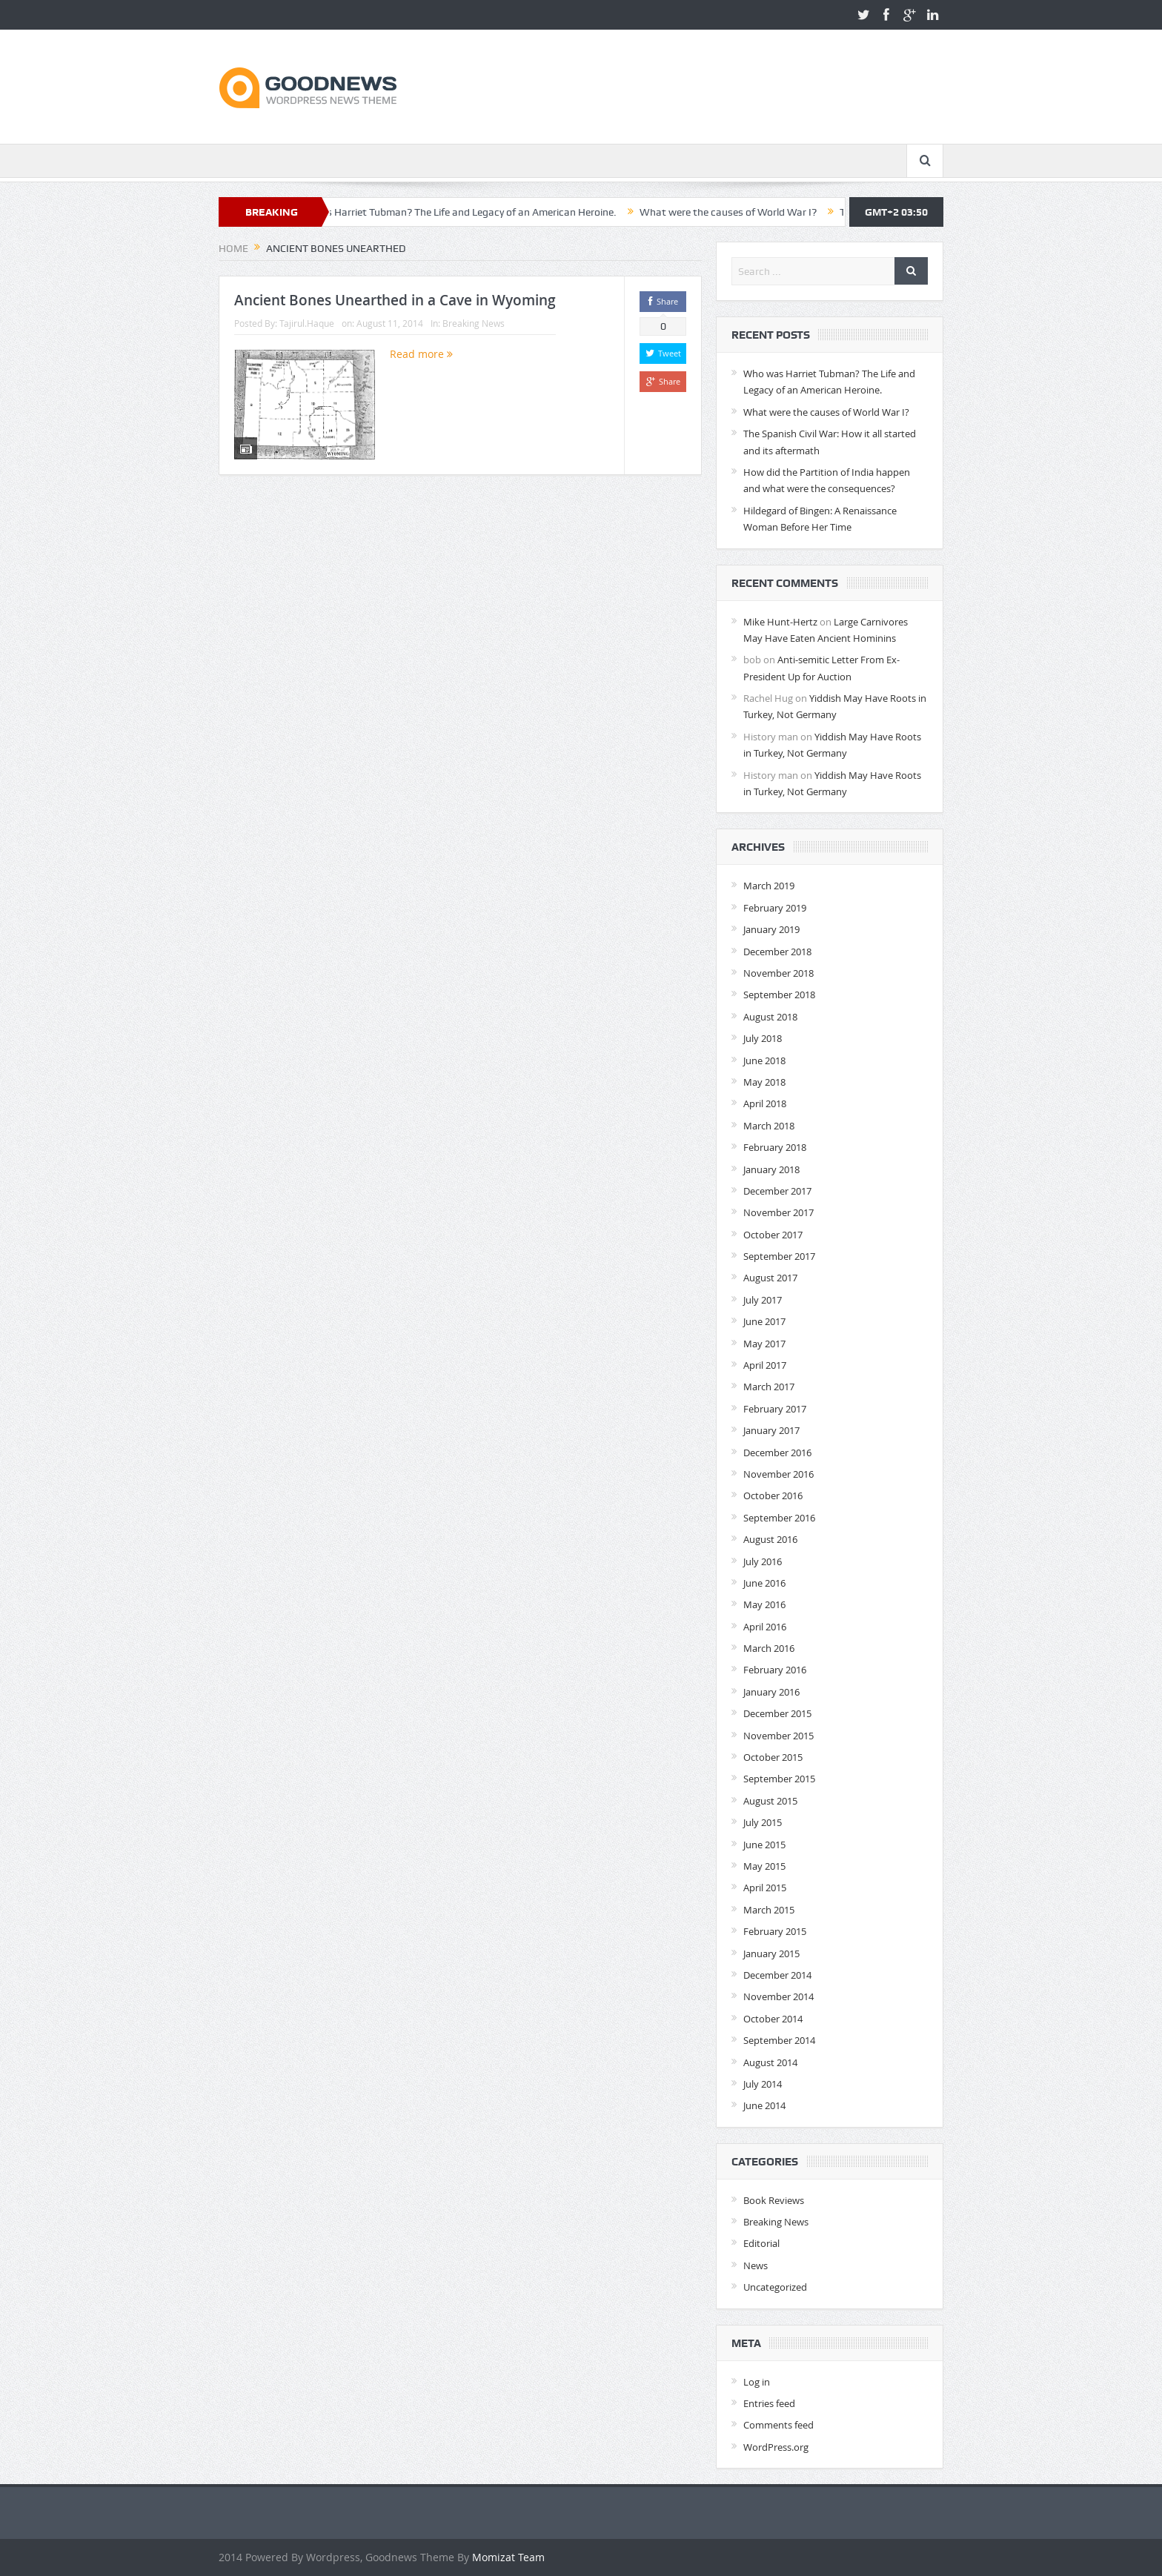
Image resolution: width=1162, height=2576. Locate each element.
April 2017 (764, 1365)
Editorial (761, 2243)
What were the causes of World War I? (740, 212)
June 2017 (764, 1321)
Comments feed (778, 2424)
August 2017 (770, 1277)
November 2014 (778, 1996)
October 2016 (773, 1495)
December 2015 (777, 1713)
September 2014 (779, 2040)
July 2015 (762, 1822)
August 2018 (770, 1016)
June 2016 (764, 1583)
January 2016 (771, 1692)
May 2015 (764, 1866)
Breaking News (473, 323)
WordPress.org (776, 2447)
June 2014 (764, 2105)
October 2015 (773, 1757)
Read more (421, 354)
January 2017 (771, 1430)
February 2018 (774, 1147)
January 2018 (771, 1169)
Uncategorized (775, 2287)
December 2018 (777, 951)
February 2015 (774, 1931)
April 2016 (764, 1626)
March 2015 (768, 1909)
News (755, 2265)
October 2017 (773, 1234)
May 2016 (764, 1604)
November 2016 (778, 1474)
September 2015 (779, 1778)
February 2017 (774, 1408)
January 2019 (771, 929)
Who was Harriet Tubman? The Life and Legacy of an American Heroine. (465, 212)
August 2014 (770, 2062)
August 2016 (770, 1539)
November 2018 (778, 973)
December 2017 (777, 1191)
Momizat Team (508, 2557)
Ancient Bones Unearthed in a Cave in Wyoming (395, 300)
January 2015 (771, 1953)
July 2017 (762, 1300)
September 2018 (779, 994)
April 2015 (764, 1887)
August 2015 (770, 1800)
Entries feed (769, 2403)
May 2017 (764, 1343)
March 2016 (768, 1648)
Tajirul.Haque (306, 323)
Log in (756, 2382)
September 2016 (779, 1517)
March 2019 (768, 885)
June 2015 (764, 1844)
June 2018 (764, 1060)
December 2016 (777, 1452)
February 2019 (774, 907)
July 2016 (762, 1561)
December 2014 (777, 1975)
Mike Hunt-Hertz (780, 621)
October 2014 (773, 2018)
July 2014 (762, 2084)
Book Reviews (773, 2200)
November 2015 (778, 1735)
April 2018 (764, 1103)
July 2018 (762, 1038)
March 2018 (768, 1125)
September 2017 (779, 1256)
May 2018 (764, 1082)
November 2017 (778, 1212)
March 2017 (768, 1386)
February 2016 (774, 1669)
